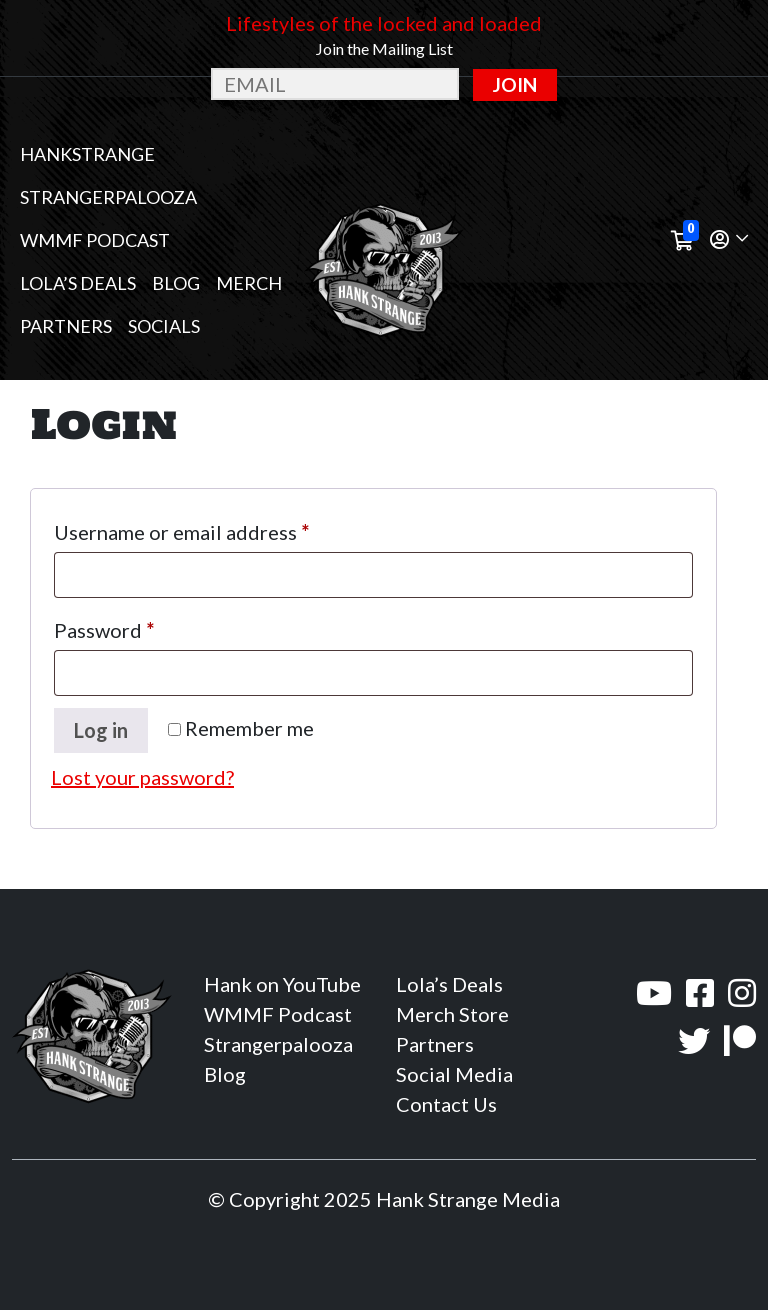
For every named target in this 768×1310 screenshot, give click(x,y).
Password (145, 626)
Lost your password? (142, 777)
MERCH (249, 283)
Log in (101, 730)
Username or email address (223, 528)
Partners (66, 326)
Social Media (454, 1074)
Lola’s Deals (78, 283)
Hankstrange (87, 154)
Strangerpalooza (108, 197)
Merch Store (452, 1014)
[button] (729, 240)
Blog (176, 283)
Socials (164, 326)
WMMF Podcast (95, 240)
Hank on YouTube (282, 984)
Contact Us (446, 1104)
